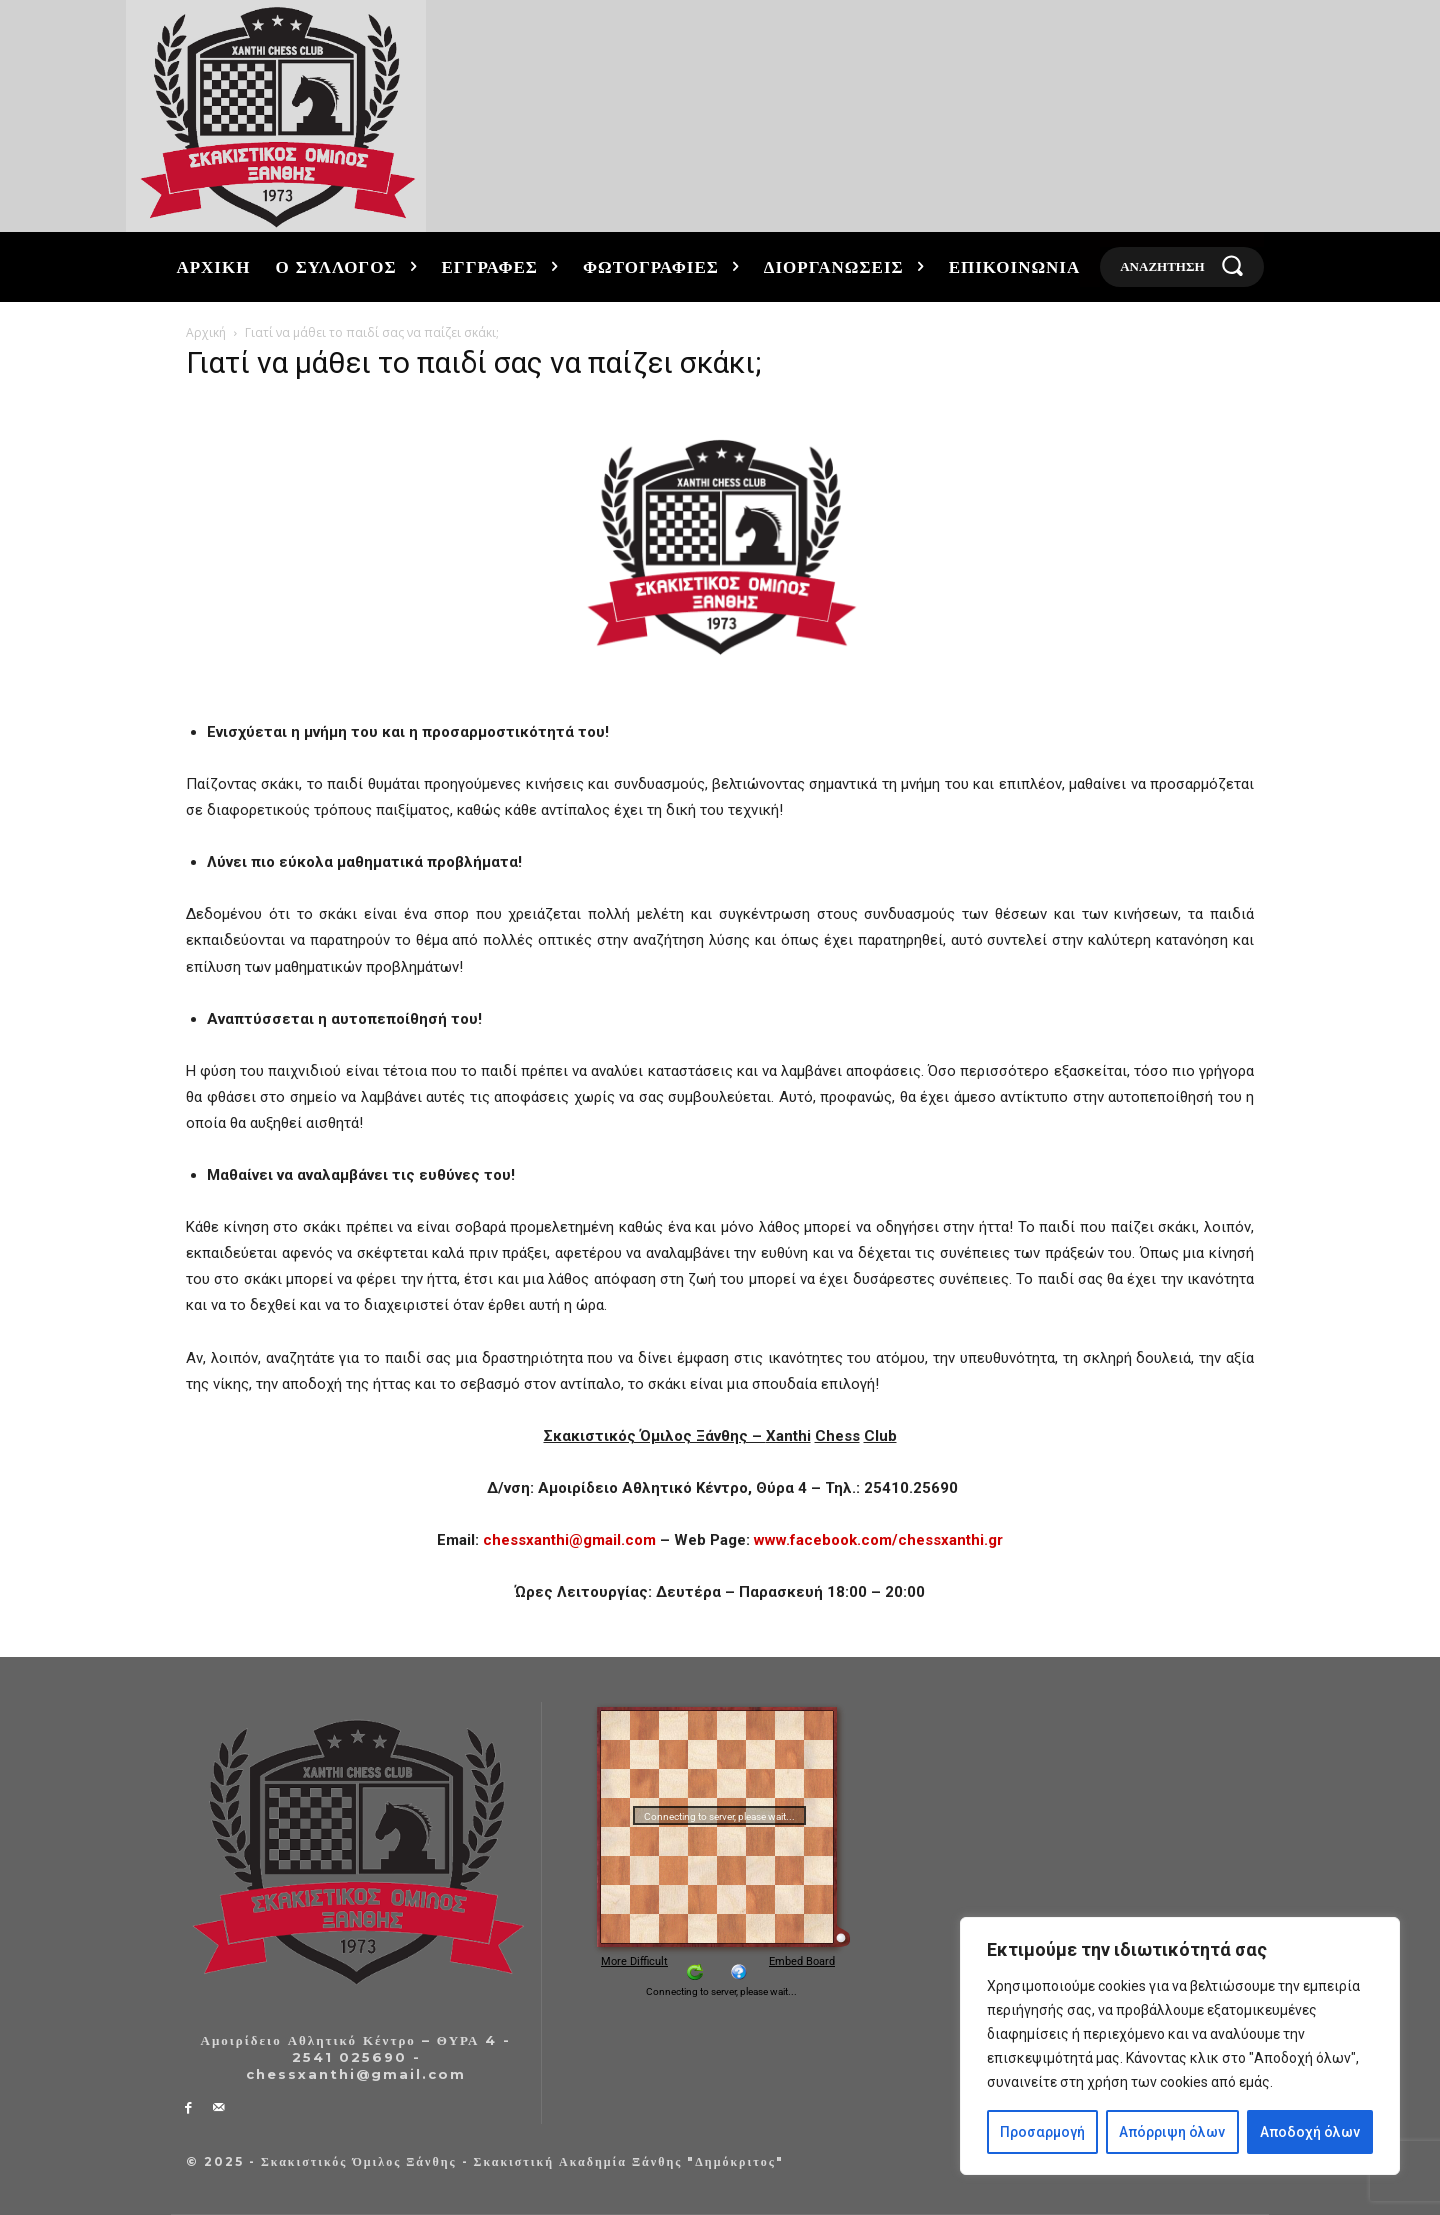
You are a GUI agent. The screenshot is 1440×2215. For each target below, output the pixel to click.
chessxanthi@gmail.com (569, 1540)
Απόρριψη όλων (1172, 2132)
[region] (1180, 2046)
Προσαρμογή (1042, 2132)
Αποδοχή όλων (1310, 2132)
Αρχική (206, 332)
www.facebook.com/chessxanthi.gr (878, 1540)
